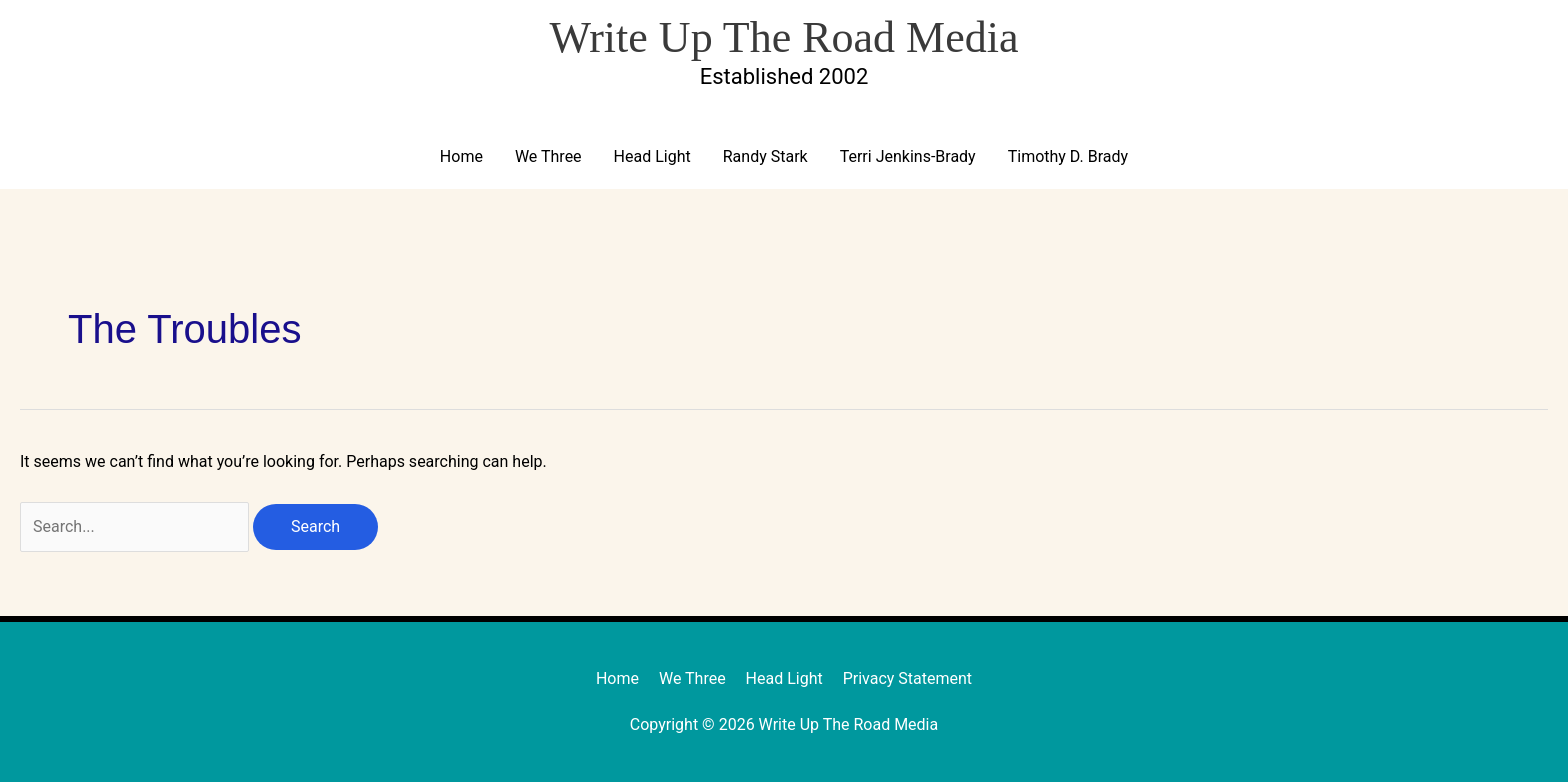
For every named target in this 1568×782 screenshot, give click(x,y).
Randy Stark (765, 156)
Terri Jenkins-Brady (908, 156)
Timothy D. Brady (1068, 156)
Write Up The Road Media (783, 37)
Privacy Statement (907, 678)
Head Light (652, 156)
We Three (548, 156)
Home (461, 156)
